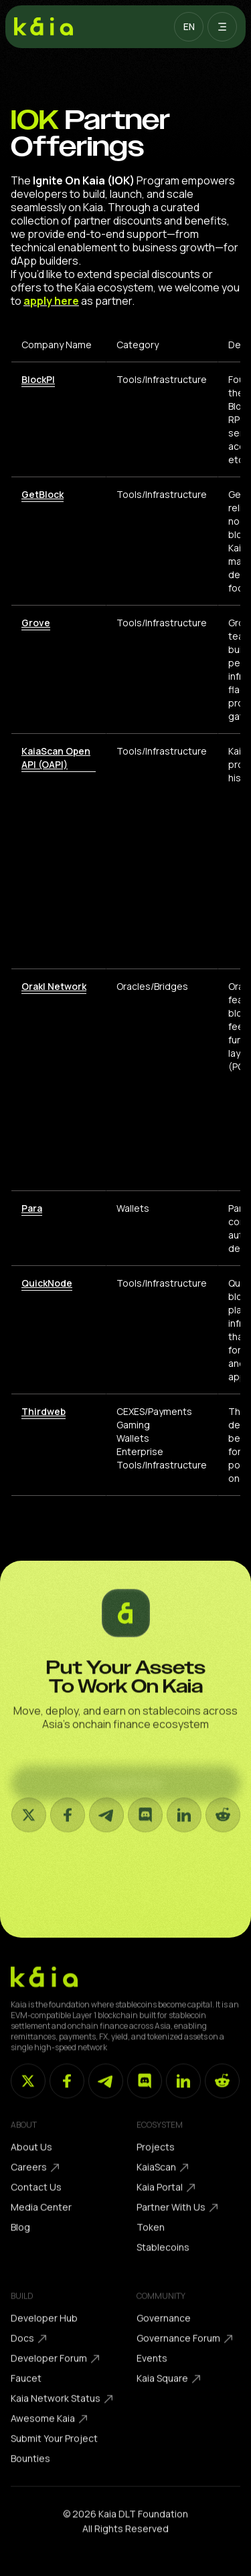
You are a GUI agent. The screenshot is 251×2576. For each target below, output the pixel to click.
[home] (43, 27)
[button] (188, 26)
